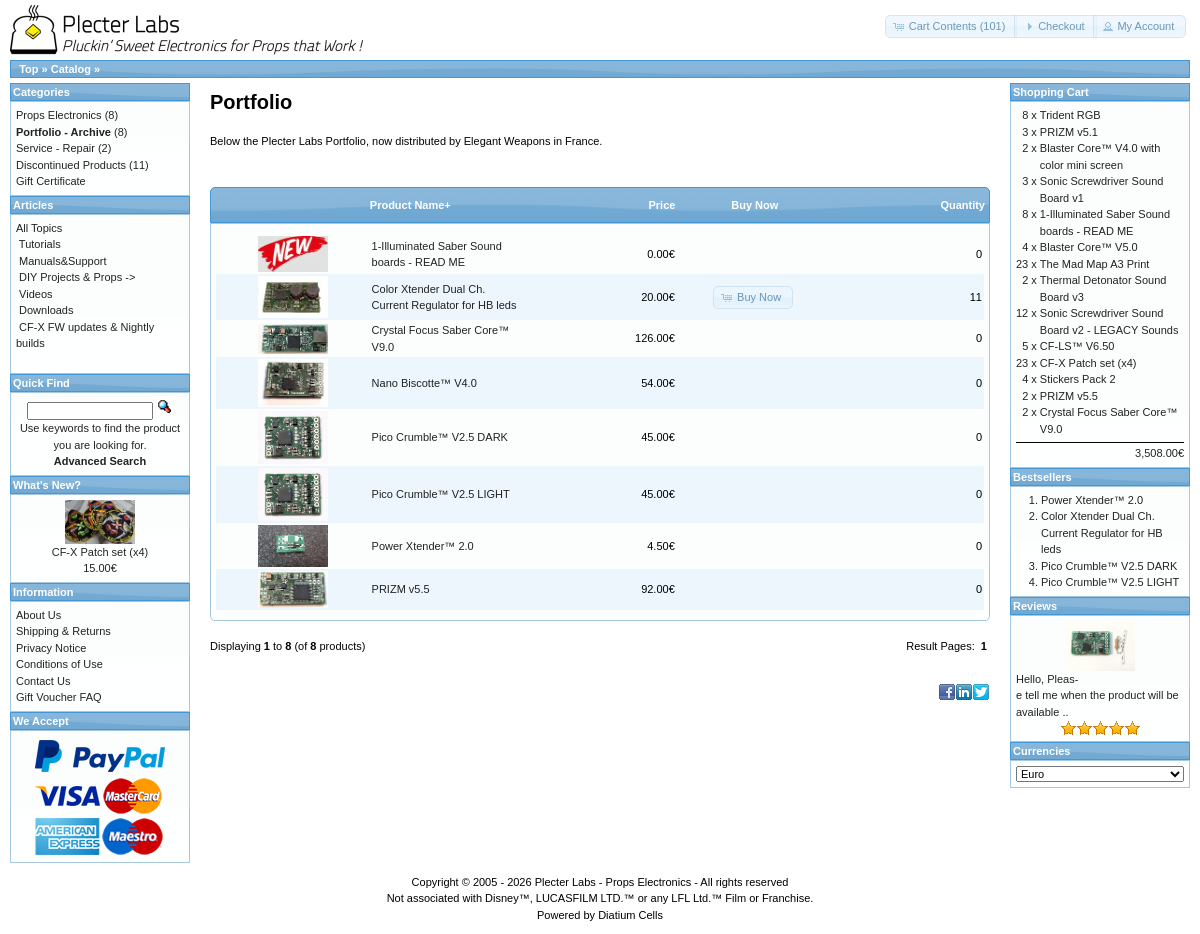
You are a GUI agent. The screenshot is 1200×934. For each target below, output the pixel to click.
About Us (38, 615)
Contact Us (43, 681)
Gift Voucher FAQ (59, 697)
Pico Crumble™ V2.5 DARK (440, 437)
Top (28, 69)
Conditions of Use (59, 664)
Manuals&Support (62, 261)
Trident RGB (1070, 115)
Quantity (962, 205)
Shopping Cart (1051, 92)
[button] (951, 26)
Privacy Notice (51, 648)
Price (661, 205)
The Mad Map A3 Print (1094, 264)
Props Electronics (59, 115)
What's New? (47, 485)
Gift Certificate (51, 181)
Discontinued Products (71, 165)
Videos (35, 294)
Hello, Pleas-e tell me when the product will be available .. (1097, 695)
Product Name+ (410, 205)
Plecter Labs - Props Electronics (613, 882)
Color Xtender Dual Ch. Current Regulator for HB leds (1102, 532)
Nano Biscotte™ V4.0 (424, 383)
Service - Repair (55, 148)
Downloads (46, 310)
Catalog (71, 69)
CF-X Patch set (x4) (100, 552)
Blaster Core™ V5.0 (1089, 247)
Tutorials (40, 244)
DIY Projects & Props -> (77, 277)
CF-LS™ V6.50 (1077, 346)
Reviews (1035, 606)
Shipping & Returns (63, 631)
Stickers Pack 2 (1078, 379)
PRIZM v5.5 (401, 589)
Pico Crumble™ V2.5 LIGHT (441, 494)
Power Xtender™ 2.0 (423, 546)
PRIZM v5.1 (1069, 132)
